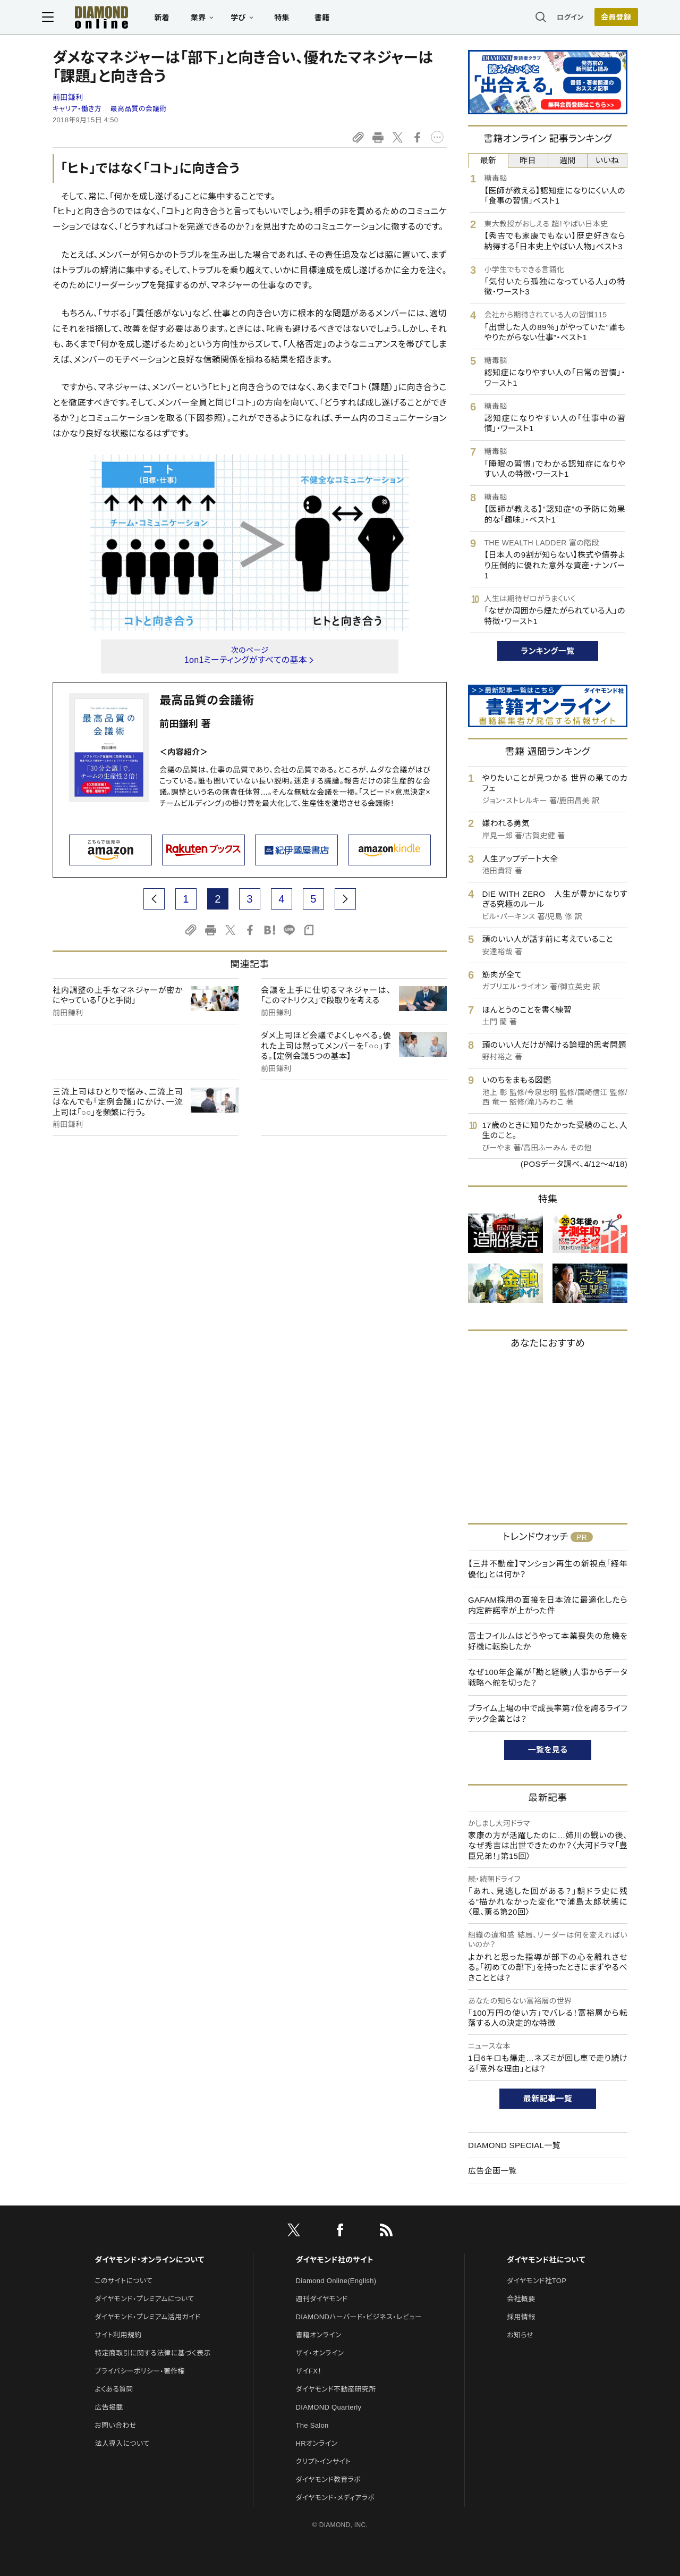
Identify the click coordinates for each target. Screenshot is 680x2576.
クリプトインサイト (323, 2461)
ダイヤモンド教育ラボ (328, 2480)
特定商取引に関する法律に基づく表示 (152, 2353)
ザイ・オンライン (320, 2353)
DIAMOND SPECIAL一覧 (514, 2145)
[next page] (345, 899)
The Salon (312, 2425)
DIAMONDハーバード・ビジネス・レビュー (359, 2317)
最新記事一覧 (547, 2098)
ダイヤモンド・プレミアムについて (144, 2299)
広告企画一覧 (492, 2170)
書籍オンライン (319, 2335)
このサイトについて (123, 2281)
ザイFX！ (309, 2371)
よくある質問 (114, 2389)
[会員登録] (605, 19)
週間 (567, 160)
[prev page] (154, 899)
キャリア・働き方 (77, 109)
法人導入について (122, 2443)
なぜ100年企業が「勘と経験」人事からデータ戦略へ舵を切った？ (547, 1677)
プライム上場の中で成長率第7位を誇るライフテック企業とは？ (547, 1713)
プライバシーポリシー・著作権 (140, 2371)
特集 (292, 19)
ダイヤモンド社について (546, 2259)
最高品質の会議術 (138, 109)
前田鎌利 (68, 97)
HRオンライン (317, 2443)
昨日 (528, 160)
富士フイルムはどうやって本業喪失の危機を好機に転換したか (547, 1641)
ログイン (560, 18)
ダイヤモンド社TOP (536, 2281)
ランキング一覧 (548, 650)
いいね (607, 160)
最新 (488, 160)
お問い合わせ (115, 2425)
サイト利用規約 (118, 2335)
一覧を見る (548, 1749)
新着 (172, 19)
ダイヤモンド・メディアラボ (335, 2498)
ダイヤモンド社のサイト (334, 2259)
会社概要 (521, 2299)
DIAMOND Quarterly (329, 2407)
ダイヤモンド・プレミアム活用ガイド (147, 2317)
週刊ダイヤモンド (322, 2299)
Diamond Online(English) (336, 2281)
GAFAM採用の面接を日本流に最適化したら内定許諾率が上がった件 (547, 1605)
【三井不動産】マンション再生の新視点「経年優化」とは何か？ (547, 1569)
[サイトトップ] (101, 18)
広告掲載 (109, 2407)
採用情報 (521, 2317)
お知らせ (520, 2335)
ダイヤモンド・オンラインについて (149, 2259)
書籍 (332, 19)
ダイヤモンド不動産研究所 (336, 2389)
